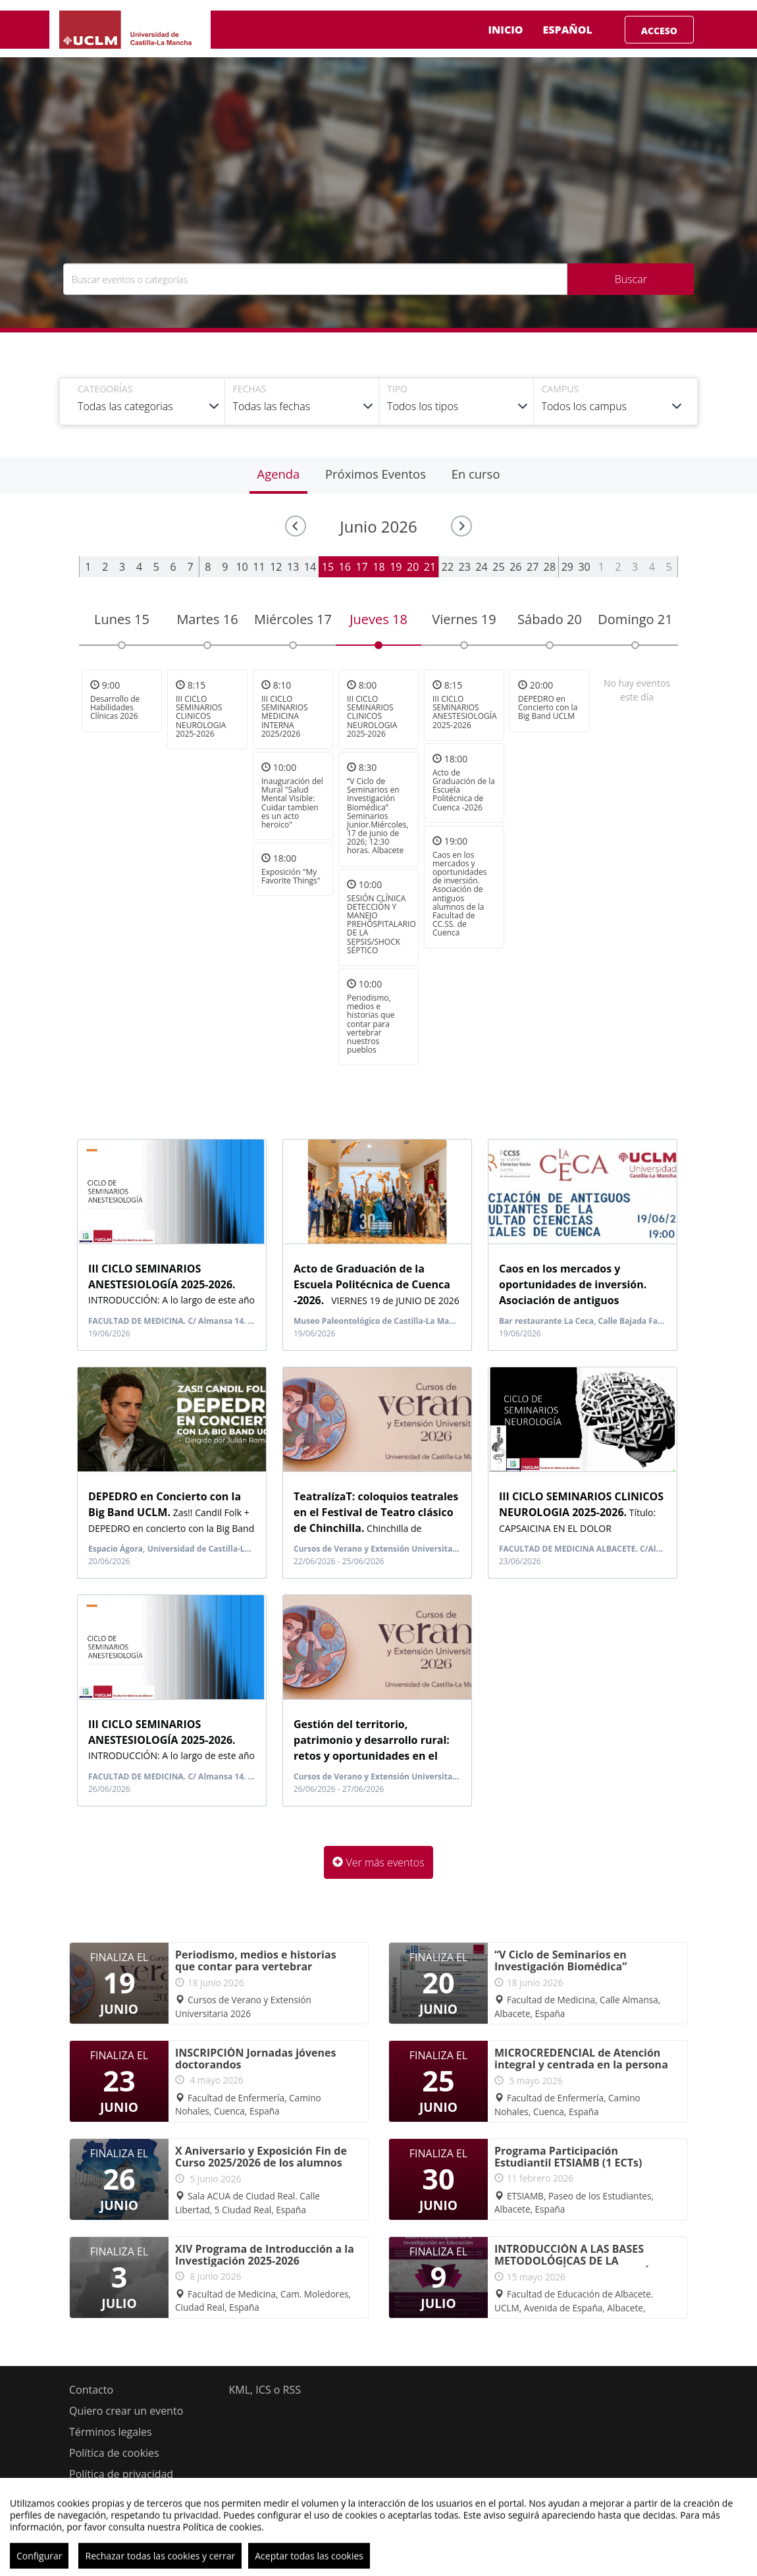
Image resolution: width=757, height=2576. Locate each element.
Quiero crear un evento (126, 2411)
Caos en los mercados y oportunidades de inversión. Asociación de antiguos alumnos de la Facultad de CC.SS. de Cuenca (459, 894)
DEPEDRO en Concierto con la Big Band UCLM (547, 707)
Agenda (278, 473)
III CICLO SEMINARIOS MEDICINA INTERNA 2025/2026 (284, 716)
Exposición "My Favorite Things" (291, 876)
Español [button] (578, 30)
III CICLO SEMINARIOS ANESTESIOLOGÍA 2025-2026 (464, 712)
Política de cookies (114, 2453)
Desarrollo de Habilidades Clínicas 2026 (115, 707)
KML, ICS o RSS (265, 2389)
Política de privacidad (121, 2474)
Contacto (91, 2389)
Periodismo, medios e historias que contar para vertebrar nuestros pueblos (370, 1023)
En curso (476, 473)
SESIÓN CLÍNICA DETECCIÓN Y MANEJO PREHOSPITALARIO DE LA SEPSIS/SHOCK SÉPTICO (381, 924)
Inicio (505, 29)
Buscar (631, 279)
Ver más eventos (378, 1862)
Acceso (659, 30)
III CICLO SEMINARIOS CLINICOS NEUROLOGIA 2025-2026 (201, 716)
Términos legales (110, 2432)
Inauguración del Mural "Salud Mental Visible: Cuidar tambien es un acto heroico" (292, 802)
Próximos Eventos (375, 473)
